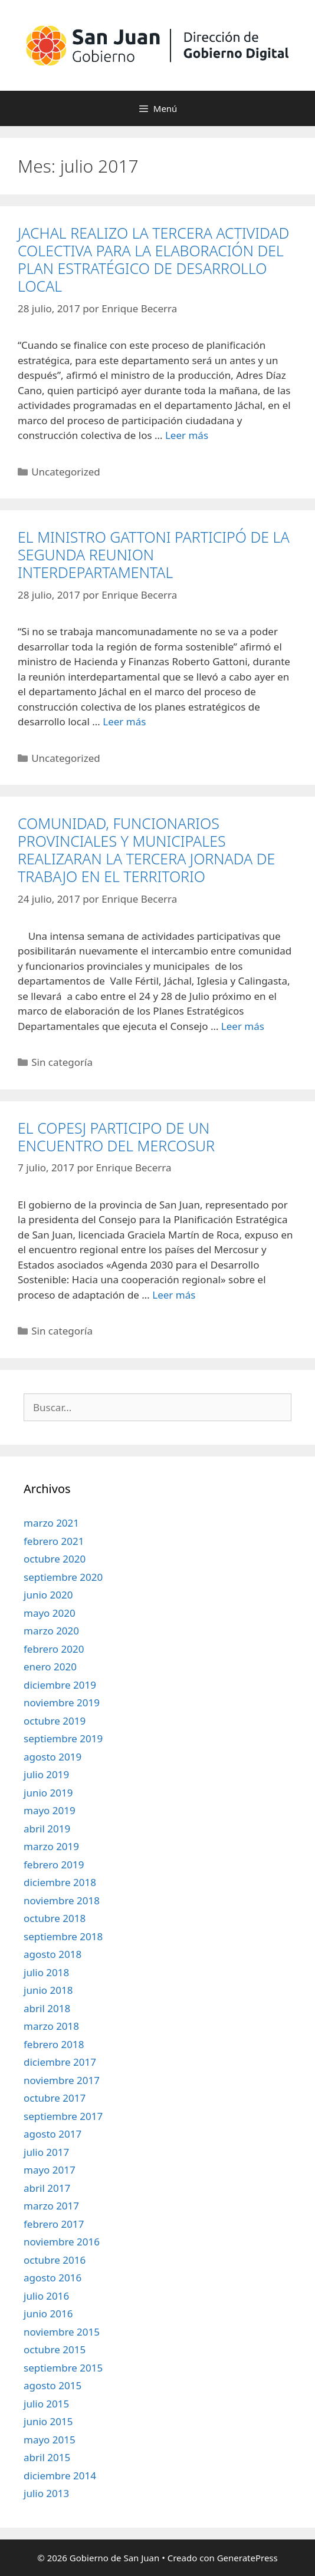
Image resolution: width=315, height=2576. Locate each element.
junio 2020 (48, 1594)
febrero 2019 (54, 1864)
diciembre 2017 (60, 2062)
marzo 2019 (51, 1846)
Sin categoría (62, 1062)
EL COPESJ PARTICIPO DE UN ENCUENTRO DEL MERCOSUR (116, 1136)
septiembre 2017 (63, 2116)
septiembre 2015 (63, 2367)
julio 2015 (46, 2403)
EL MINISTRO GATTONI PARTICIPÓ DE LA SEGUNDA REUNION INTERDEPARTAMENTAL (154, 554)
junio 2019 (48, 1792)
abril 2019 (47, 1828)
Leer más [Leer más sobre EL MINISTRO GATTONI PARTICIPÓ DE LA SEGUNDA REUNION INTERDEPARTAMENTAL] (124, 721)
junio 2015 (48, 2421)
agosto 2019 (52, 1756)
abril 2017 (47, 2188)
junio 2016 (48, 2313)
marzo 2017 (51, 2205)
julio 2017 (46, 2152)
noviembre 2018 (62, 1900)
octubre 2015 (55, 2349)
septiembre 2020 (63, 1577)
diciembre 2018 (60, 1882)
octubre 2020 (55, 1559)
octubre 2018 (55, 1918)
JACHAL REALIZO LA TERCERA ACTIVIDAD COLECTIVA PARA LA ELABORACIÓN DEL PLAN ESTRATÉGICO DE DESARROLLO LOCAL (153, 259)
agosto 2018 (52, 1954)
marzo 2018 (51, 2026)
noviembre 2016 (62, 2241)
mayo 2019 (50, 1810)
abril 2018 (47, 2008)
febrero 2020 (54, 1649)
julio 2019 (46, 1774)
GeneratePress (247, 2558)
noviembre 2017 (62, 2080)
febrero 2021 (54, 1541)
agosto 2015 (52, 2385)
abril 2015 (47, 2457)
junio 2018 (48, 1990)
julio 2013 (46, 2493)
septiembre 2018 (63, 1936)
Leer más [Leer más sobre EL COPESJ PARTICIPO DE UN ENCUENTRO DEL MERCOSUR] (173, 1295)
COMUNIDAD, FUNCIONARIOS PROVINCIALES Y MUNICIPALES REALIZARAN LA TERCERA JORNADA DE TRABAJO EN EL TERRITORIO (146, 849)
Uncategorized (65, 471)
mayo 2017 (50, 2170)
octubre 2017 (55, 2098)
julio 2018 (46, 1972)
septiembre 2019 (63, 1738)
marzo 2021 (51, 1523)
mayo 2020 (50, 1613)
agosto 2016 (52, 2277)
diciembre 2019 (60, 1685)
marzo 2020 (51, 1630)
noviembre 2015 (62, 2332)
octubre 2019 (55, 1721)
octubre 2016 (55, 2260)
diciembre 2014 (60, 2475)
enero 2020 (50, 1666)
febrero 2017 (54, 2224)
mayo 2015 (50, 2439)
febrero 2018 (54, 2044)
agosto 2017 (52, 2134)
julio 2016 (46, 2296)
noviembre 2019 (62, 1702)
